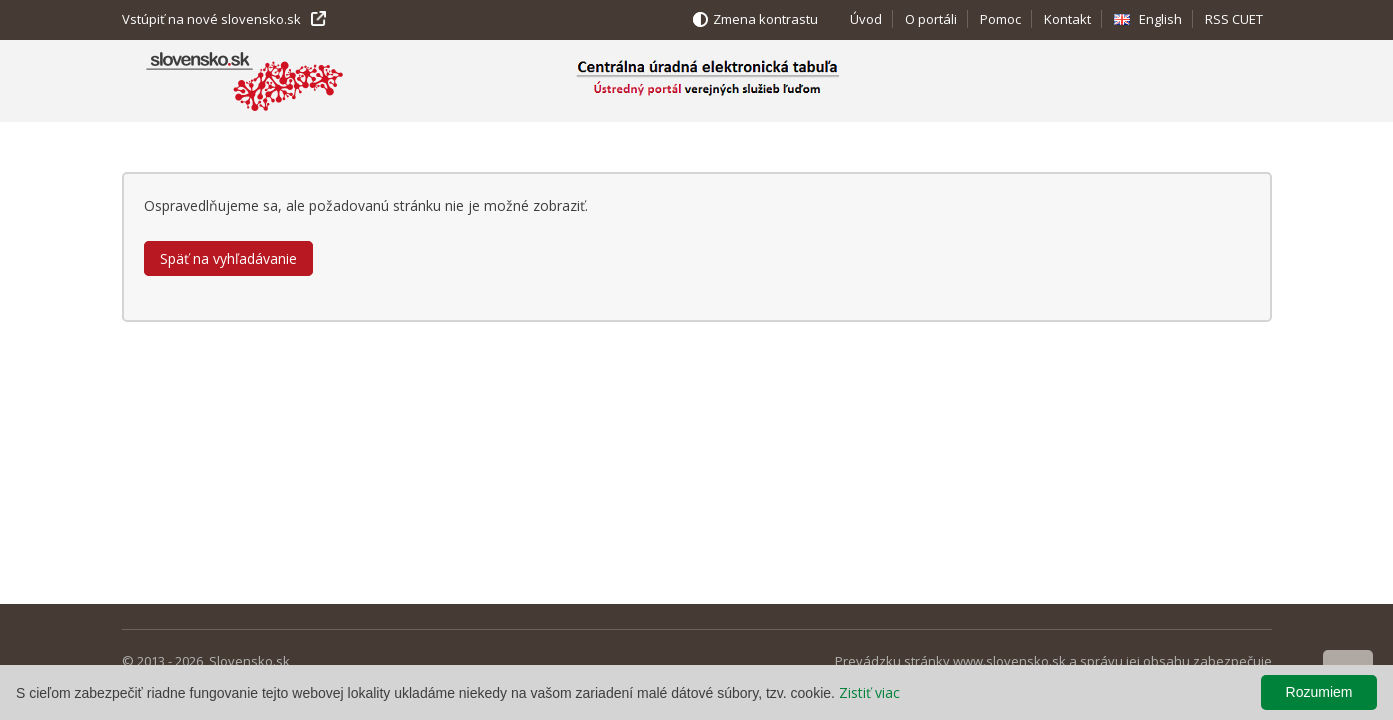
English (1160, 19)
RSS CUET (1234, 19)
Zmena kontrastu (765, 19)
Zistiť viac (869, 692)
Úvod (866, 19)
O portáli (931, 19)
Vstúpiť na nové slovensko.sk (211, 19)
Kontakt (1067, 19)
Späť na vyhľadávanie (228, 258)
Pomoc (1000, 19)
